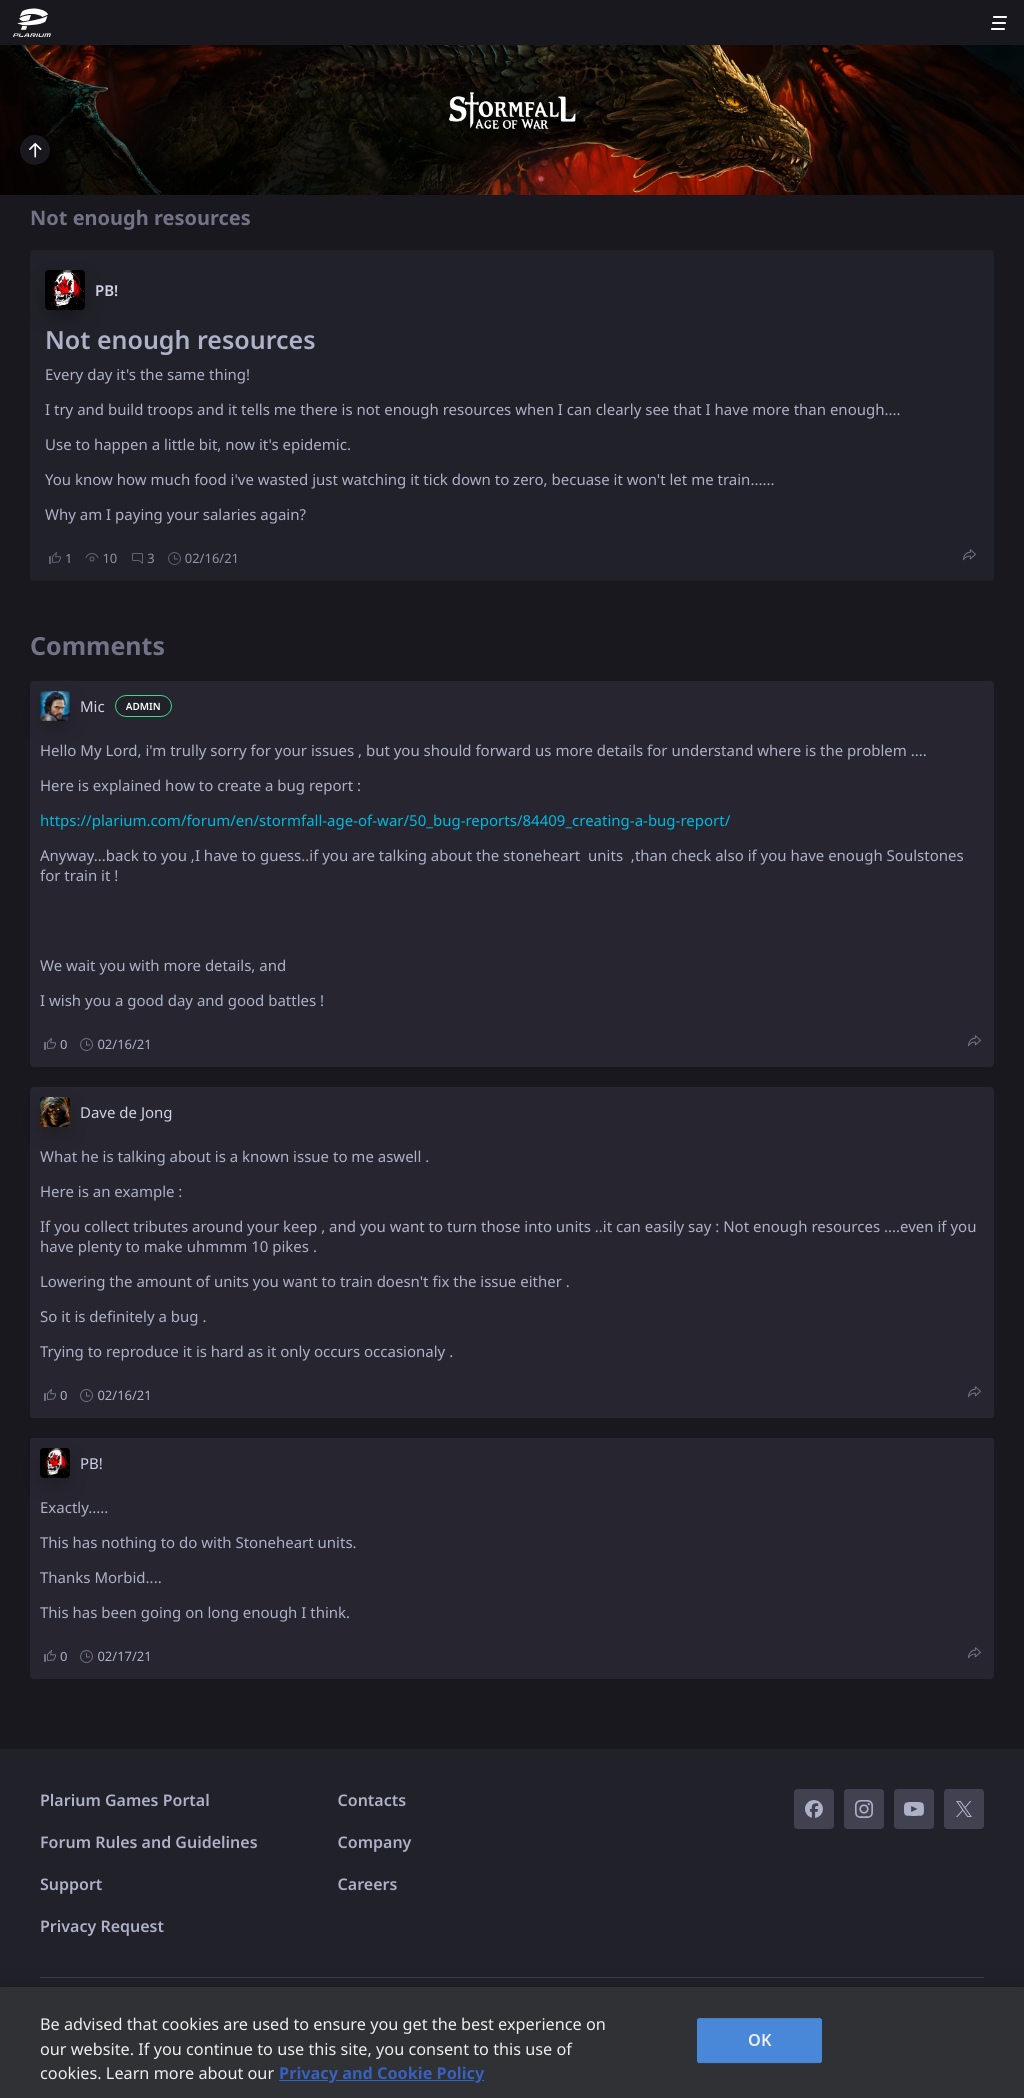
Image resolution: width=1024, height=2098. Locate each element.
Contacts (372, 1800)
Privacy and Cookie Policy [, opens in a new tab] (381, 2073)
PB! (106, 291)
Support (71, 1884)
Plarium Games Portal (125, 1800)
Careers (368, 1884)
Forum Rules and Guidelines (149, 1842)
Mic (92, 707)
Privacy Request (102, 1926)
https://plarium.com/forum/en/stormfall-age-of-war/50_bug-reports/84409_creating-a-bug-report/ (385, 821)
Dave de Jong (126, 1113)
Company (375, 1842)
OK (760, 2040)
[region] (512, 2042)
